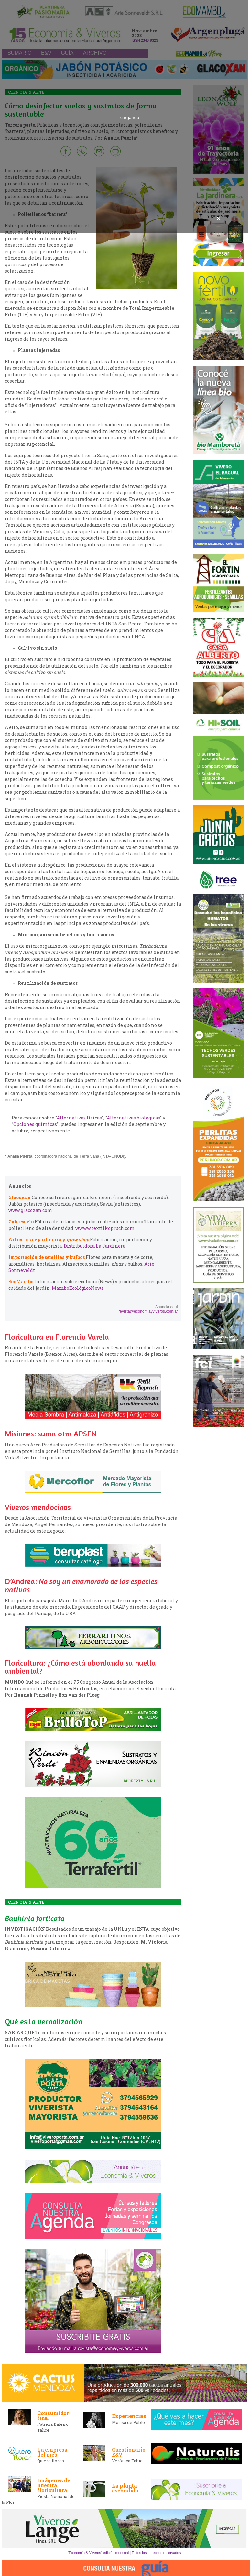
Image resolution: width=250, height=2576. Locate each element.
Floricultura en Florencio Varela (57, 1337)
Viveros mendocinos (38, 1507)
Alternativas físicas (79, 1118)
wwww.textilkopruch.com (105, 1228)
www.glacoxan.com (30, 1210)
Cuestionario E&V (129, 2452)
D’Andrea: (81, 1585)
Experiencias (129, 2416)
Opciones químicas (35, 1124)
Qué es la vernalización (43, 2021)
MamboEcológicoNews (77, 1288)
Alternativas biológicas (133, 1118)
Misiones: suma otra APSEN (51, 1433)
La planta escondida (125, 2488)
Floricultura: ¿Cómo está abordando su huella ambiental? (80, 1667)
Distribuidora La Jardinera (94, 1246)
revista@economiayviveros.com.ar (148, 1311)
